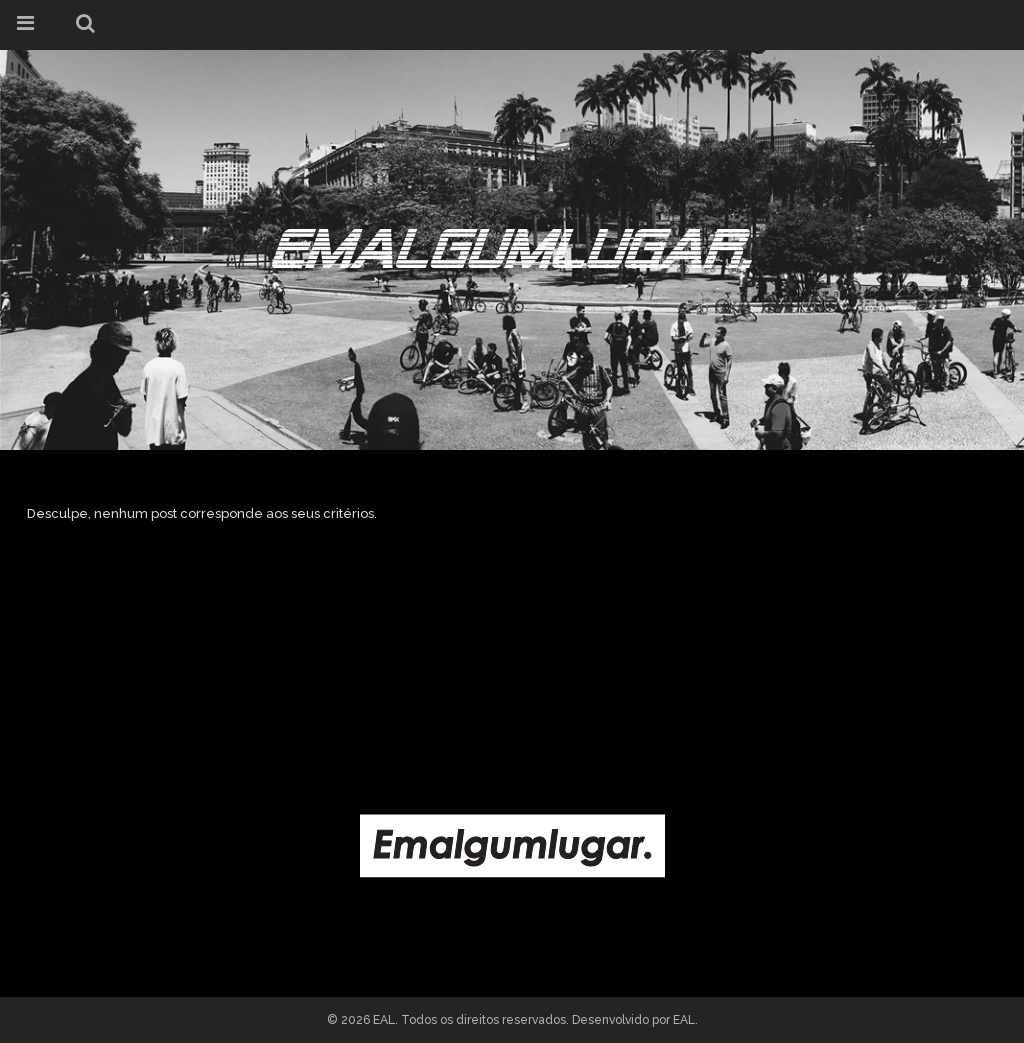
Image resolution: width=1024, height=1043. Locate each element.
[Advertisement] (512, 647)
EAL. (685, 1020)
